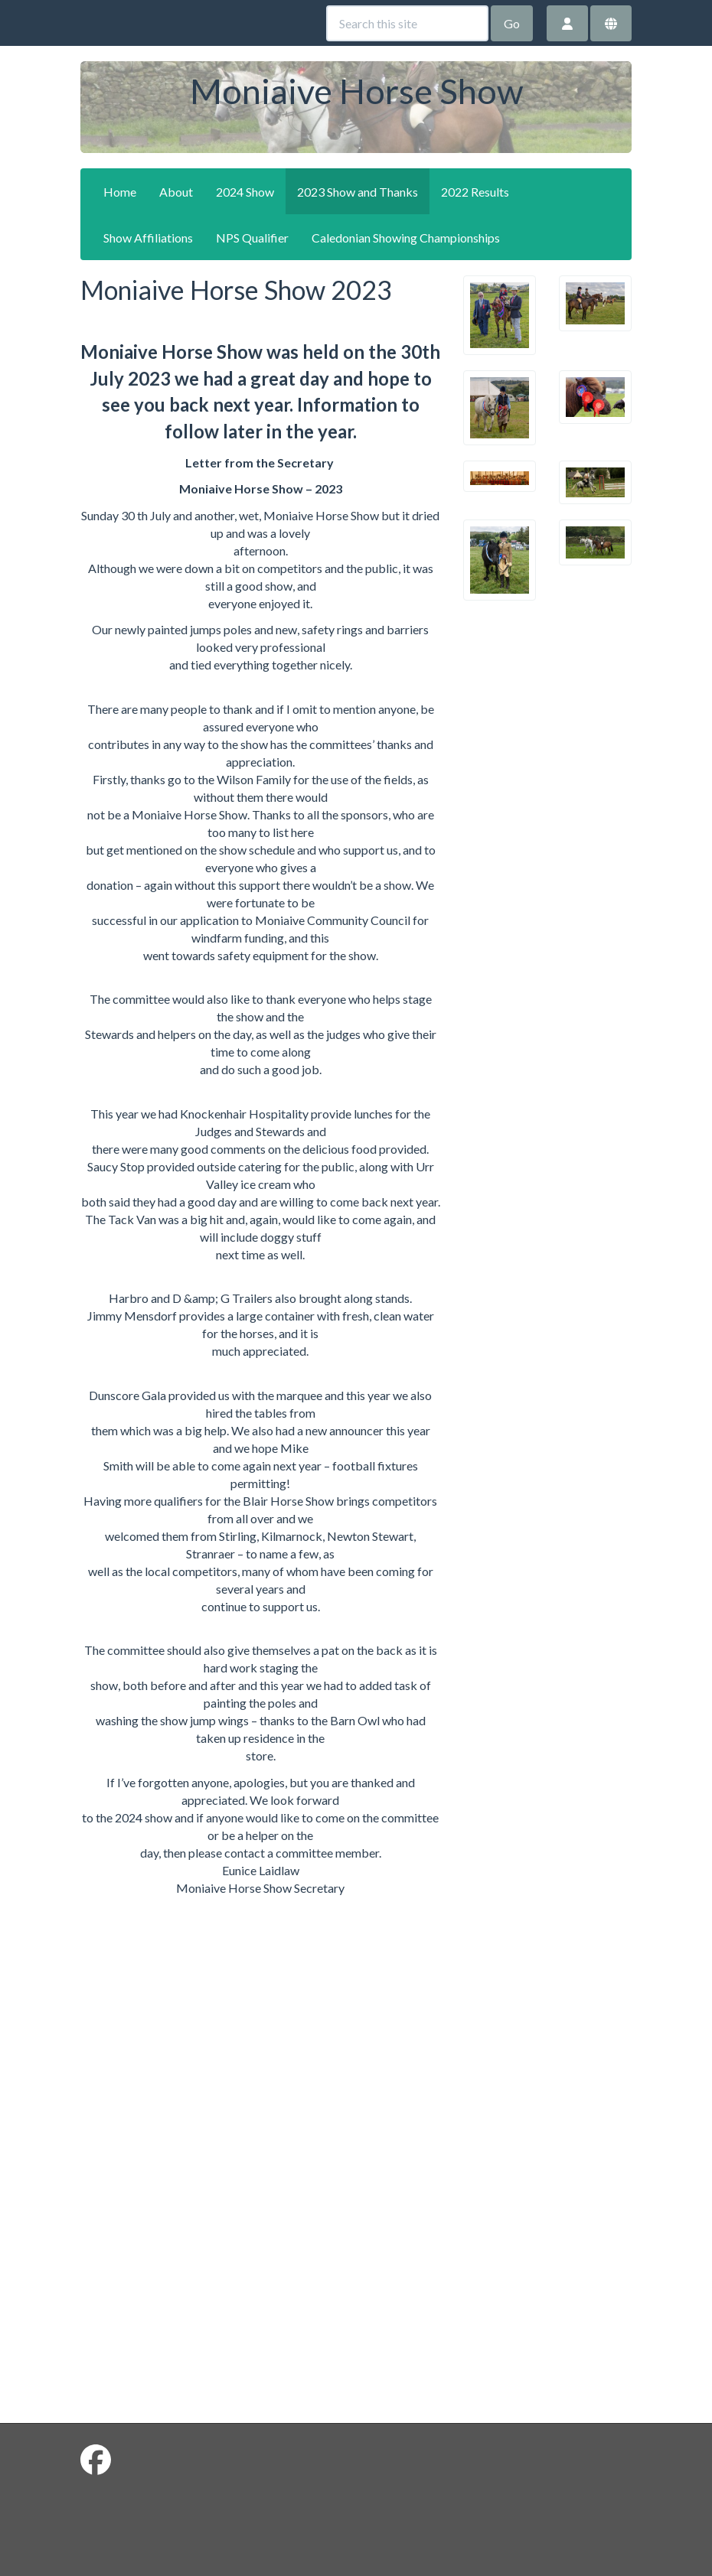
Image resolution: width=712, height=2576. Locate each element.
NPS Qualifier (252, 237)
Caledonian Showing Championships (406, 237)
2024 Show (245, 191)
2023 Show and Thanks (357, 191)
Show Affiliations (148, 237)
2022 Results (475, 191)
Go (512, 23)
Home (119, 191)
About (176, 191)
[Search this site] (407, 23)
